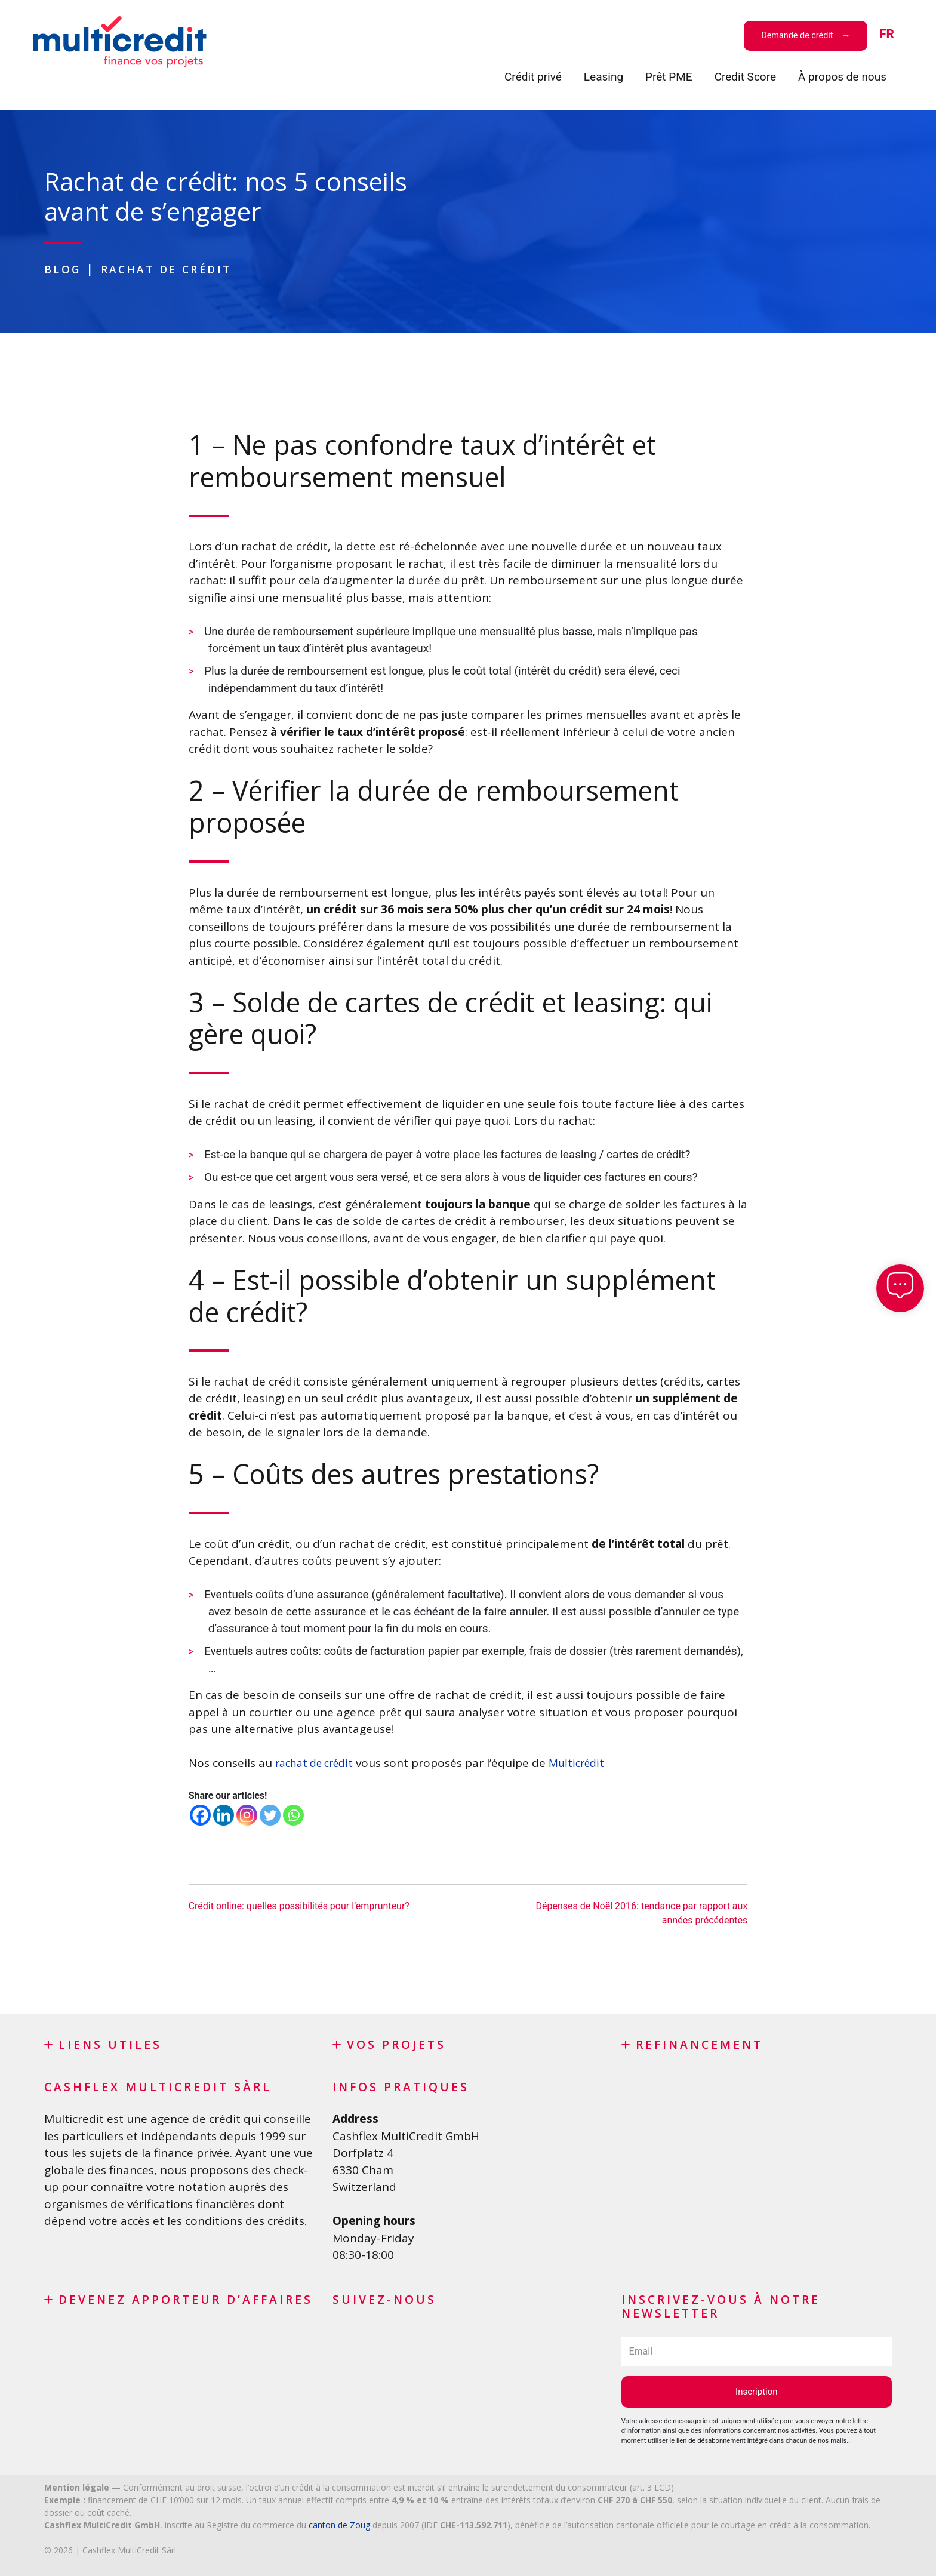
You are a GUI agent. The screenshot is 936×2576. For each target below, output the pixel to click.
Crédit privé (533, 77)
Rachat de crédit (177, 269)
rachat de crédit (318, 1763)
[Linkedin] (223, 1815)
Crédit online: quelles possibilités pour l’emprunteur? (299, 1906)
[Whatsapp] (293, 1815)
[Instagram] (246, 1815)
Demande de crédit (799, 35)
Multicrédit (587, 1763)
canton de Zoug (339, 2525)
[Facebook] (200, 1815)
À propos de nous (842, 77)
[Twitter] (270, 1815)
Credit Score (745, 77)
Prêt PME (668, 77)
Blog (64, 269)
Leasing (603, 77)
